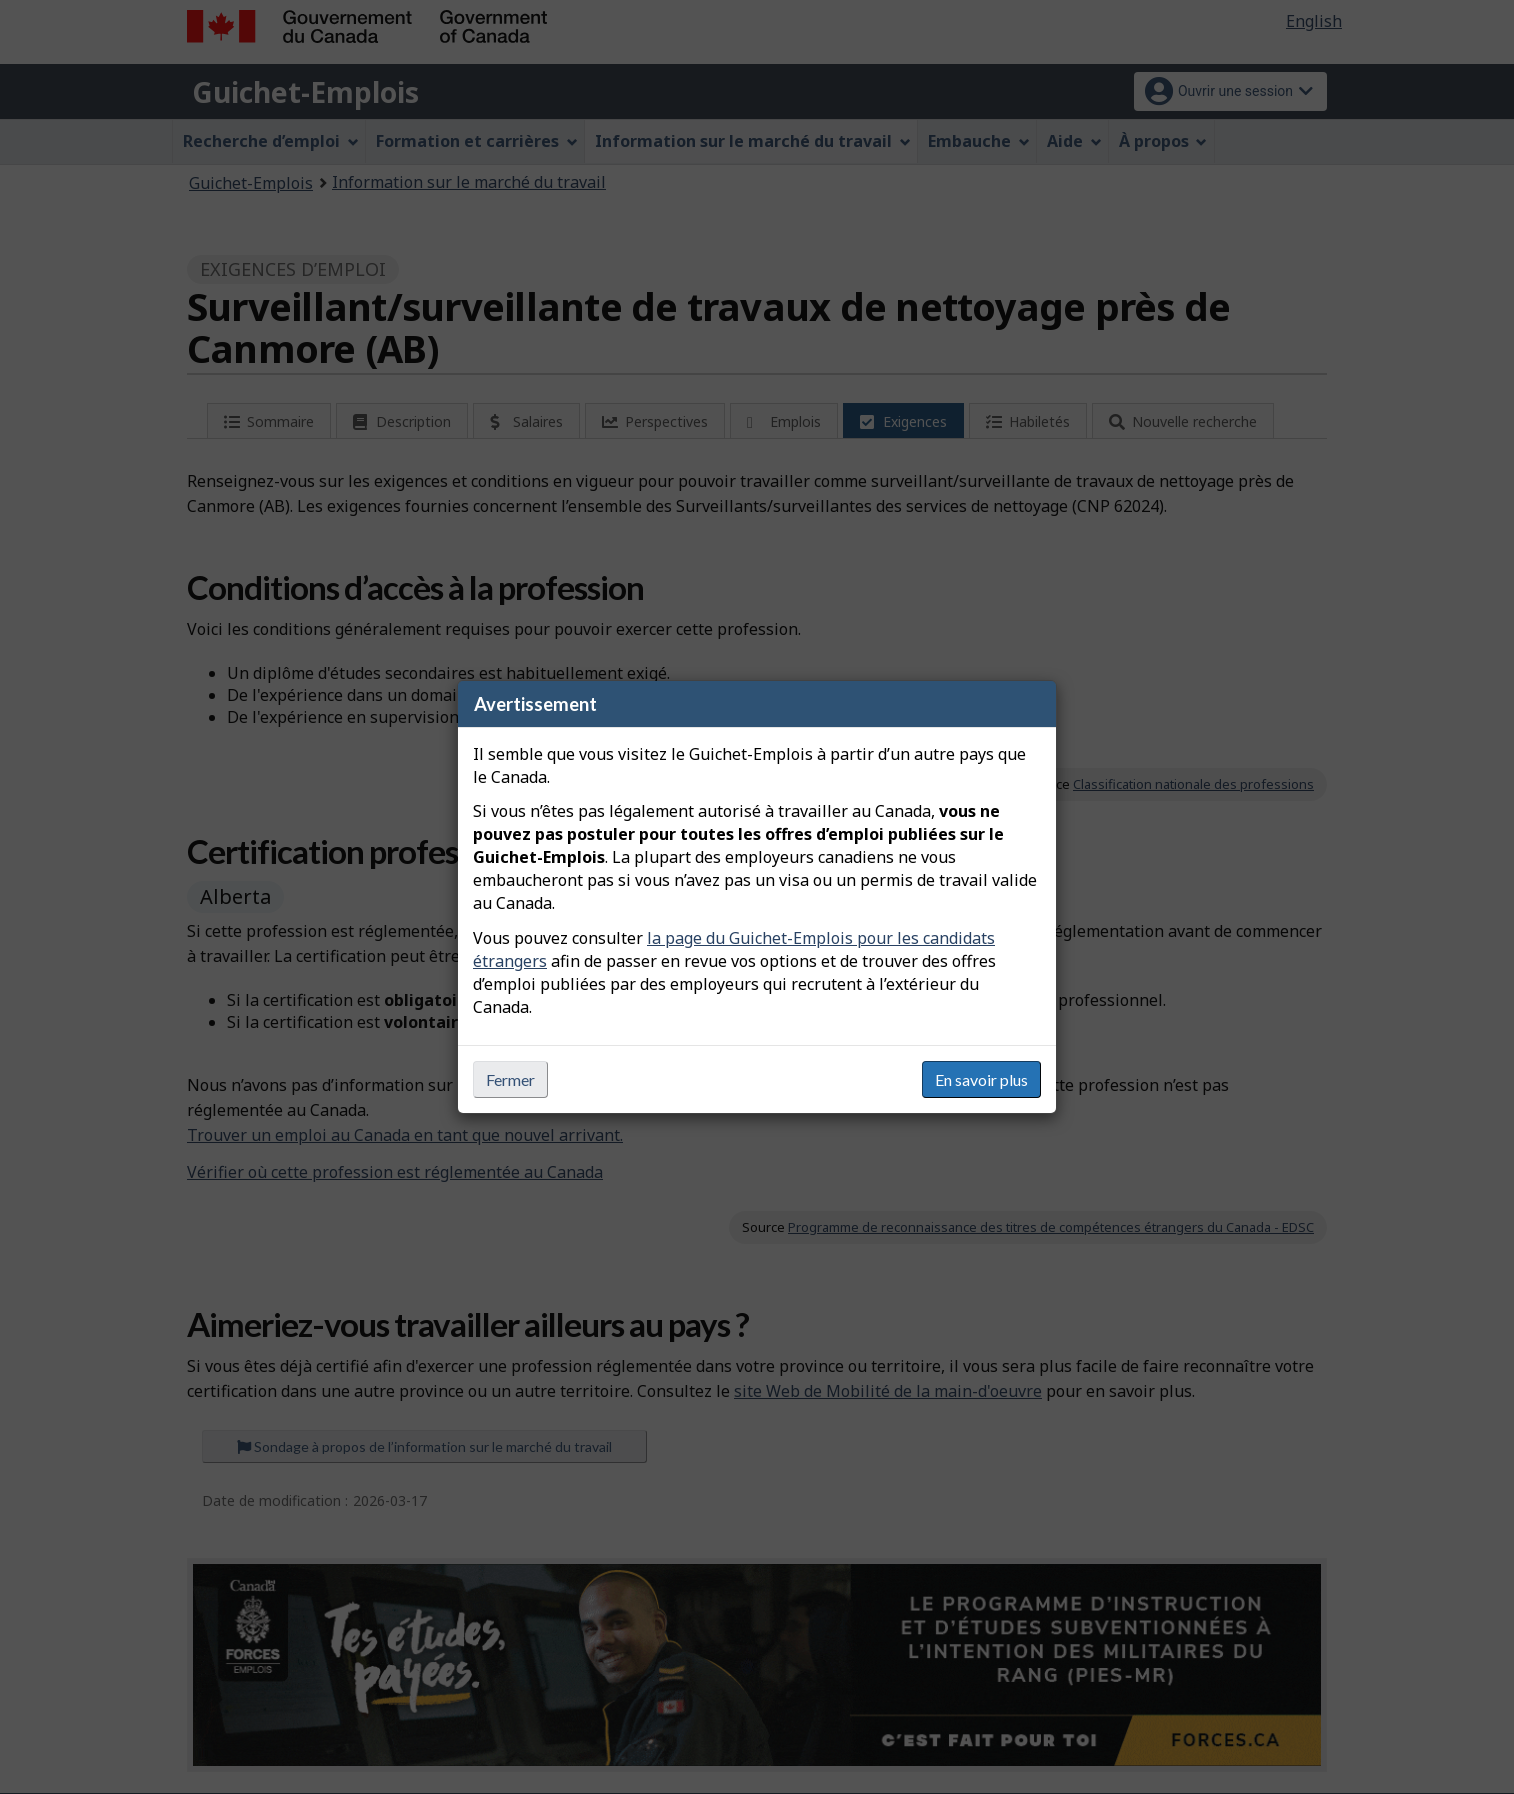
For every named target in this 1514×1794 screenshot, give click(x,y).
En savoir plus (981, 1079)
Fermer (510, 1079)
